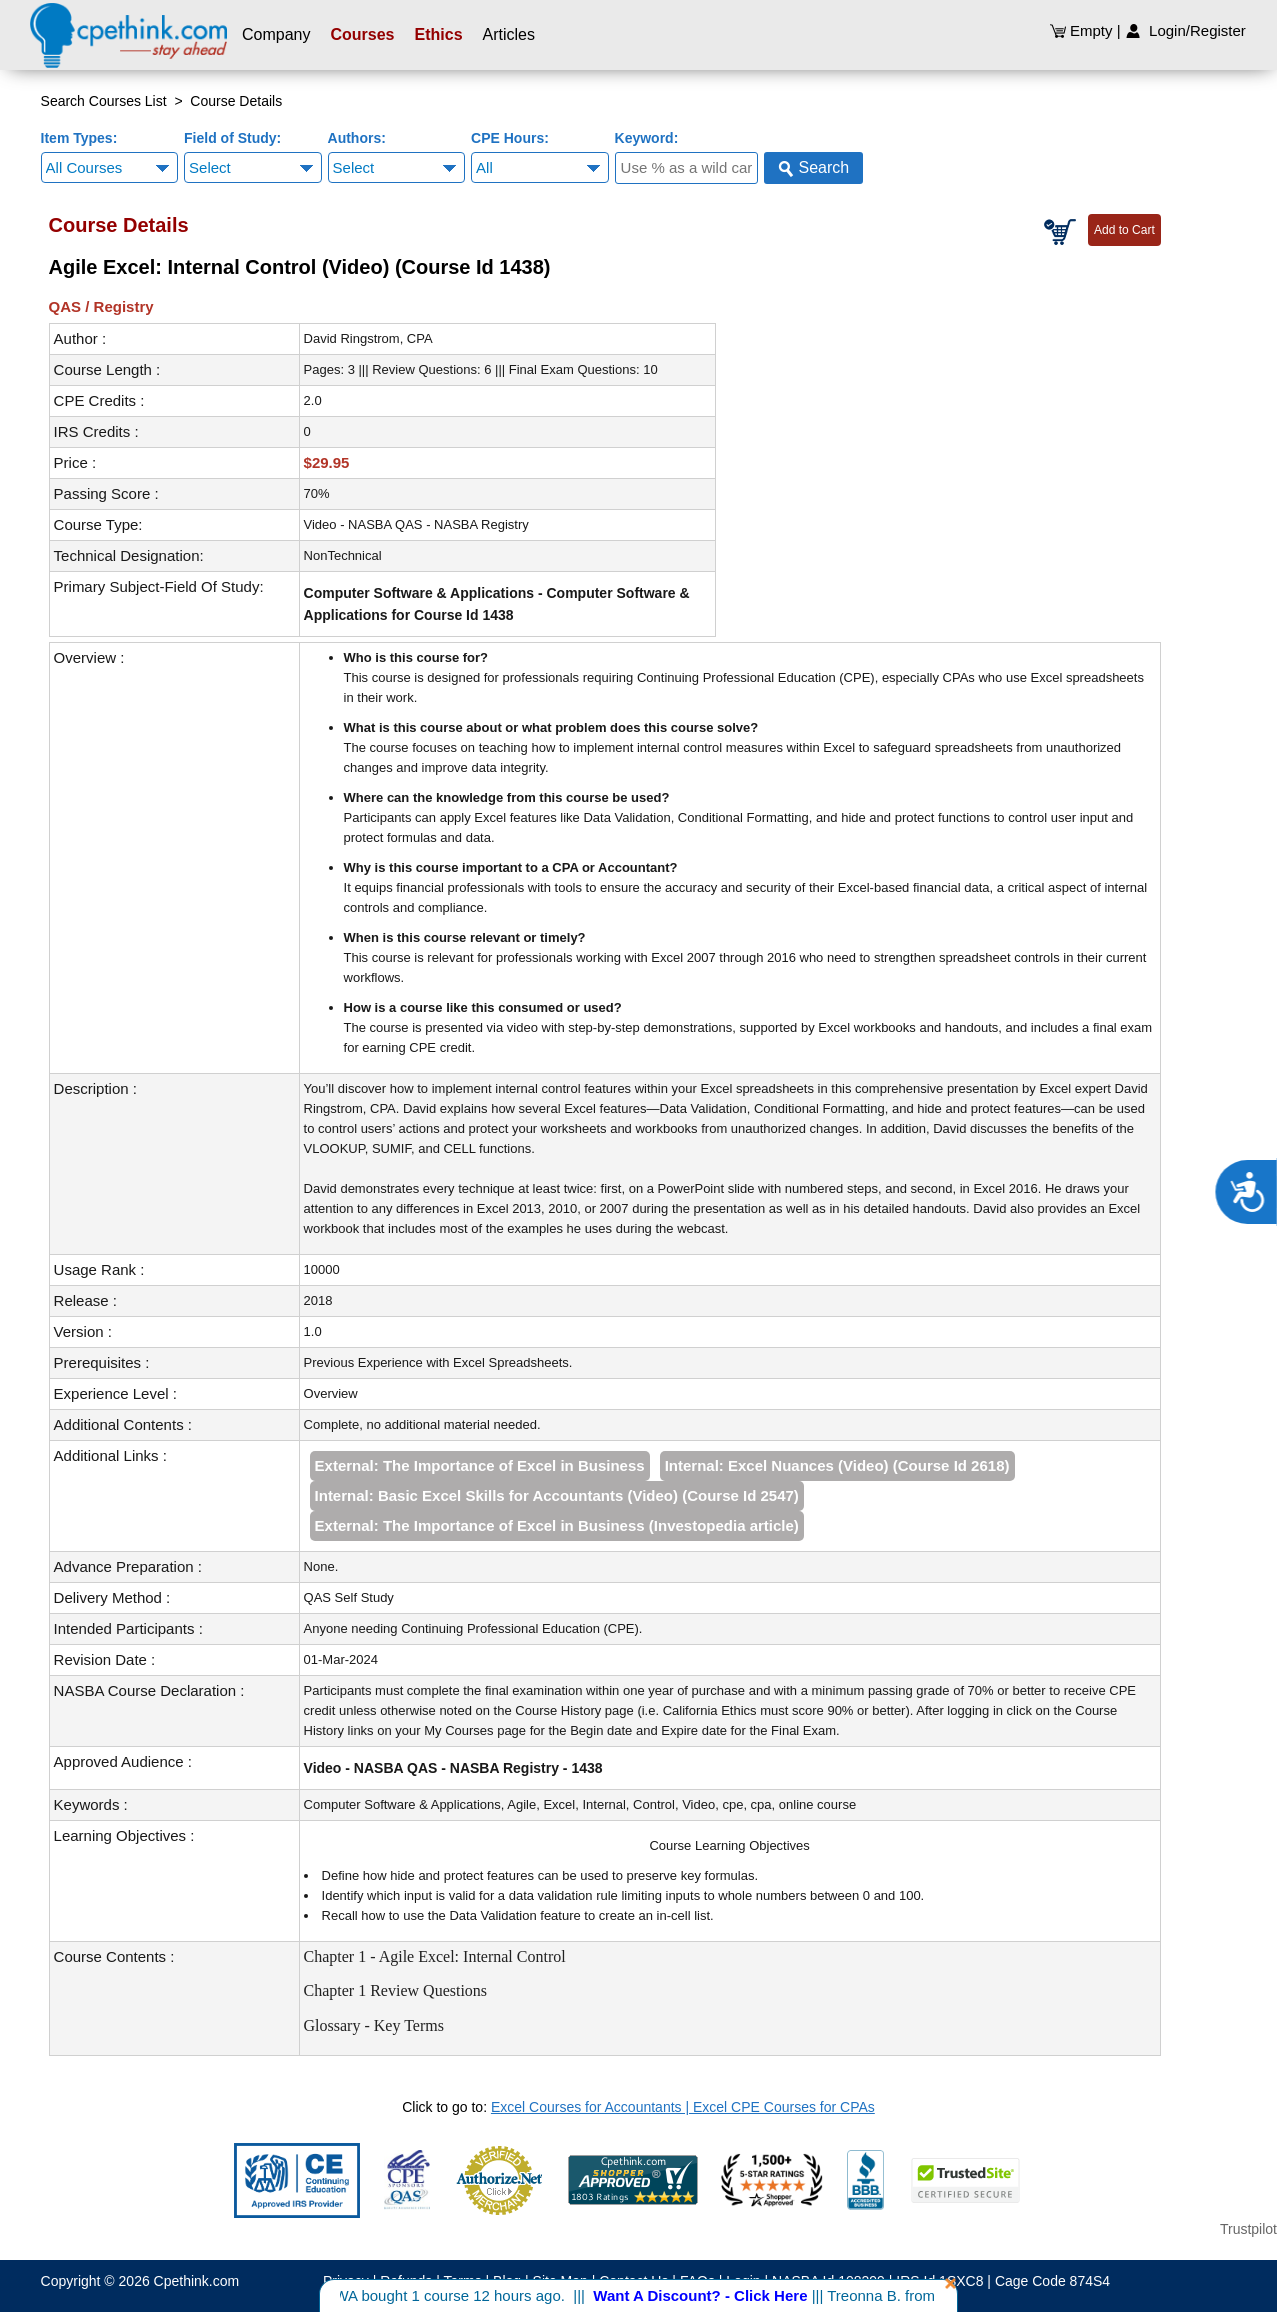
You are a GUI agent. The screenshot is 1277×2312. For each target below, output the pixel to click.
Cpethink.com (197, 2281)
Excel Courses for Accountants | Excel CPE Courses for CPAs (683, 2107)
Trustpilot (1248, 2229)
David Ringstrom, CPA (368, 338)
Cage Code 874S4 (1052, 2281)
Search (813, 168)
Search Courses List (104, 101)
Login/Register (1185, 30)
